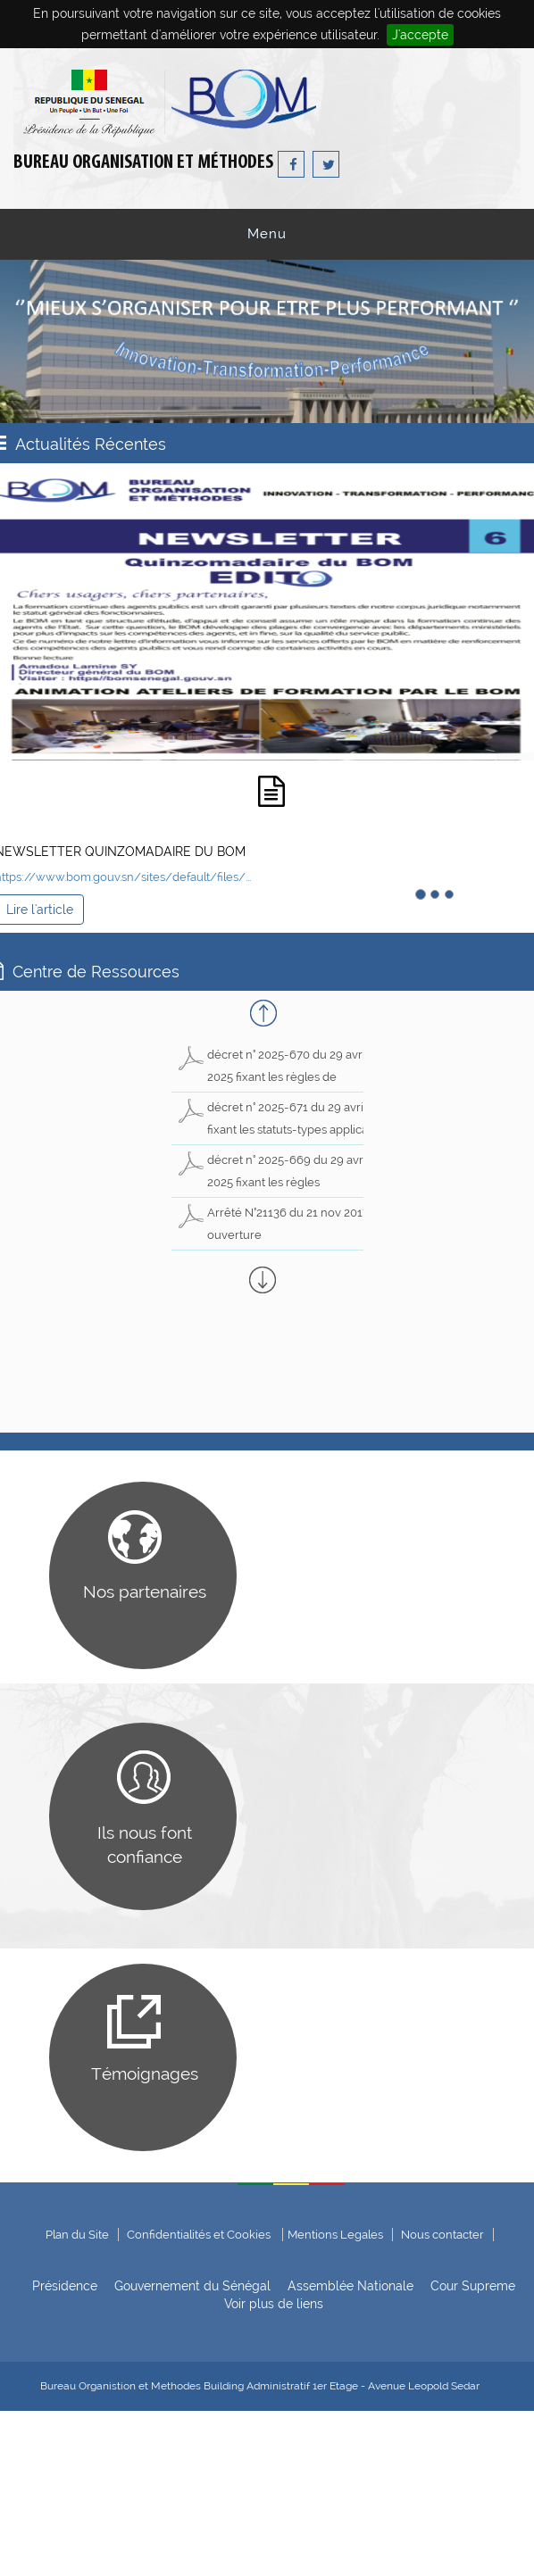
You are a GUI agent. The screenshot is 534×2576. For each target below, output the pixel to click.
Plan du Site (77, 2234)
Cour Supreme (472, 2286)
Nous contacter (442, 2234)
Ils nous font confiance (144, 1844)
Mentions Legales (335, 2234)
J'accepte (420, 35)
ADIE (482, 2551)
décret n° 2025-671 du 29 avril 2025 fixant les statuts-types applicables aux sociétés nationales (283, 1130)
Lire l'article (39, 909)
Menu (267, 234)
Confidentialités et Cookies (200, 2234)
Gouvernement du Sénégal (192, 2286)
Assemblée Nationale (350, 2286)
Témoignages (144, 2073)
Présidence (64, 2286)
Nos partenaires (144, 1591)
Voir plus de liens (273, 2304)
